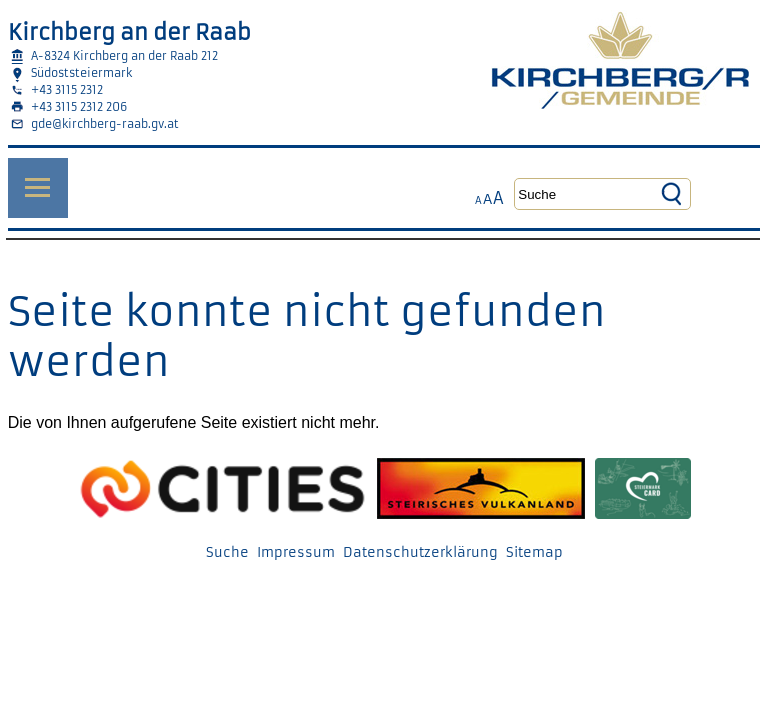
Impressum (296, 552)
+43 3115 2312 (67, 90)
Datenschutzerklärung (420, 552)
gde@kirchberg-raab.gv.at (105, 124)
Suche (227, 552)
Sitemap (534, 552)
